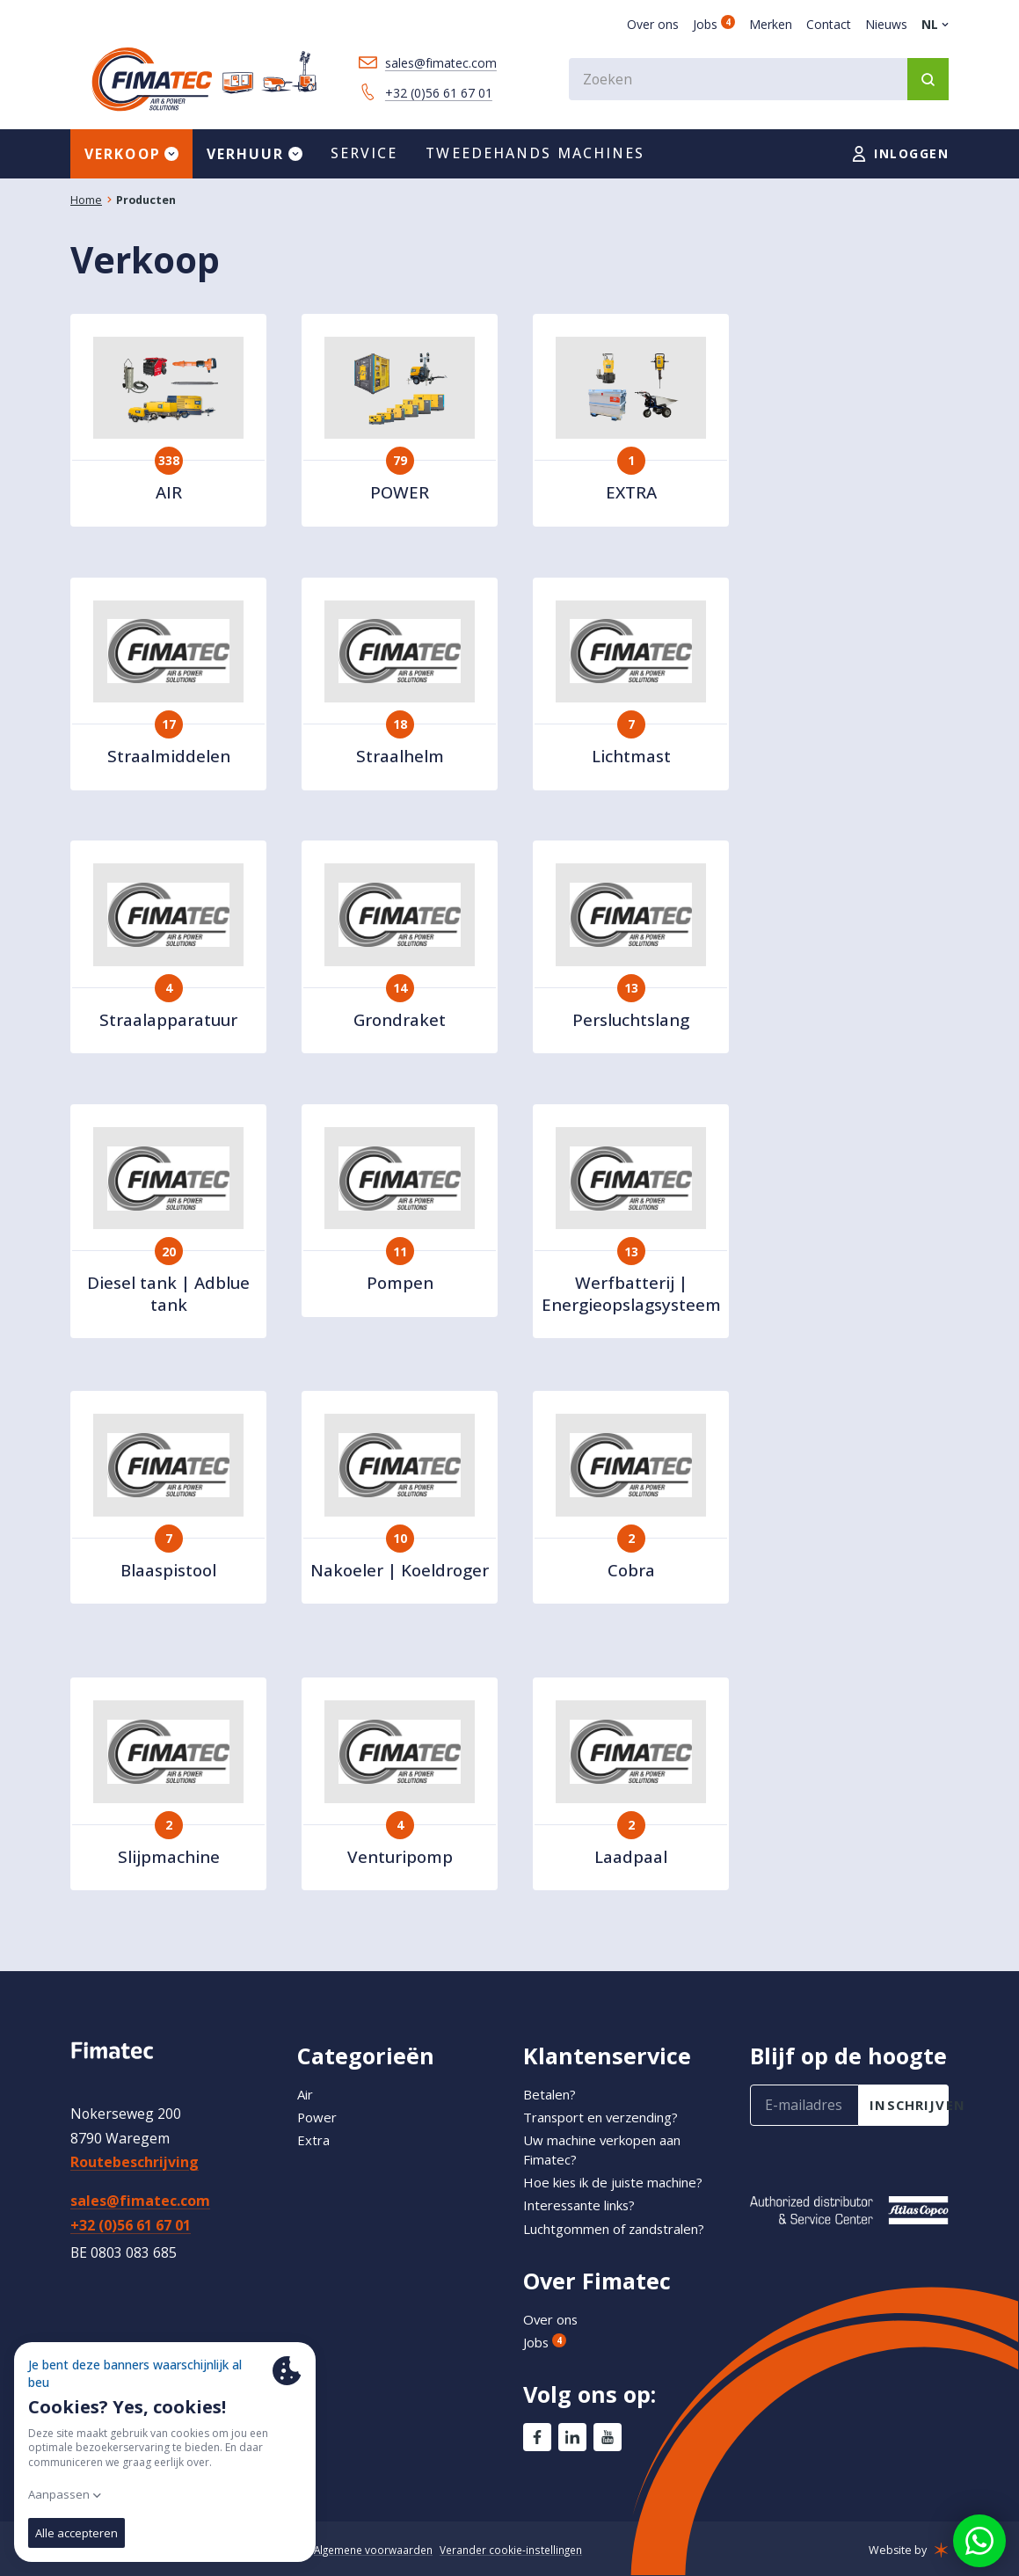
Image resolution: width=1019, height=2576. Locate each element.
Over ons (653, 24)
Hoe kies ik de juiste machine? (620, 2163)
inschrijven (909, 2086)
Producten (146, 203)
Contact (828, 24)
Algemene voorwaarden (381, 2550)
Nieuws (886, 24)
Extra (314, 2120)
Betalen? (551, 2075)
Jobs (714, 24)
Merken (770, 24)
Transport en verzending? (608, 2097)
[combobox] (759, 79)
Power (317, 2097)
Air (306, 2075)
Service (364, 156)
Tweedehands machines (535, 156)
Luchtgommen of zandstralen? (578, 2219)
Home (86, 203)
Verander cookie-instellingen (527, 2550)
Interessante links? (585, 2186)
